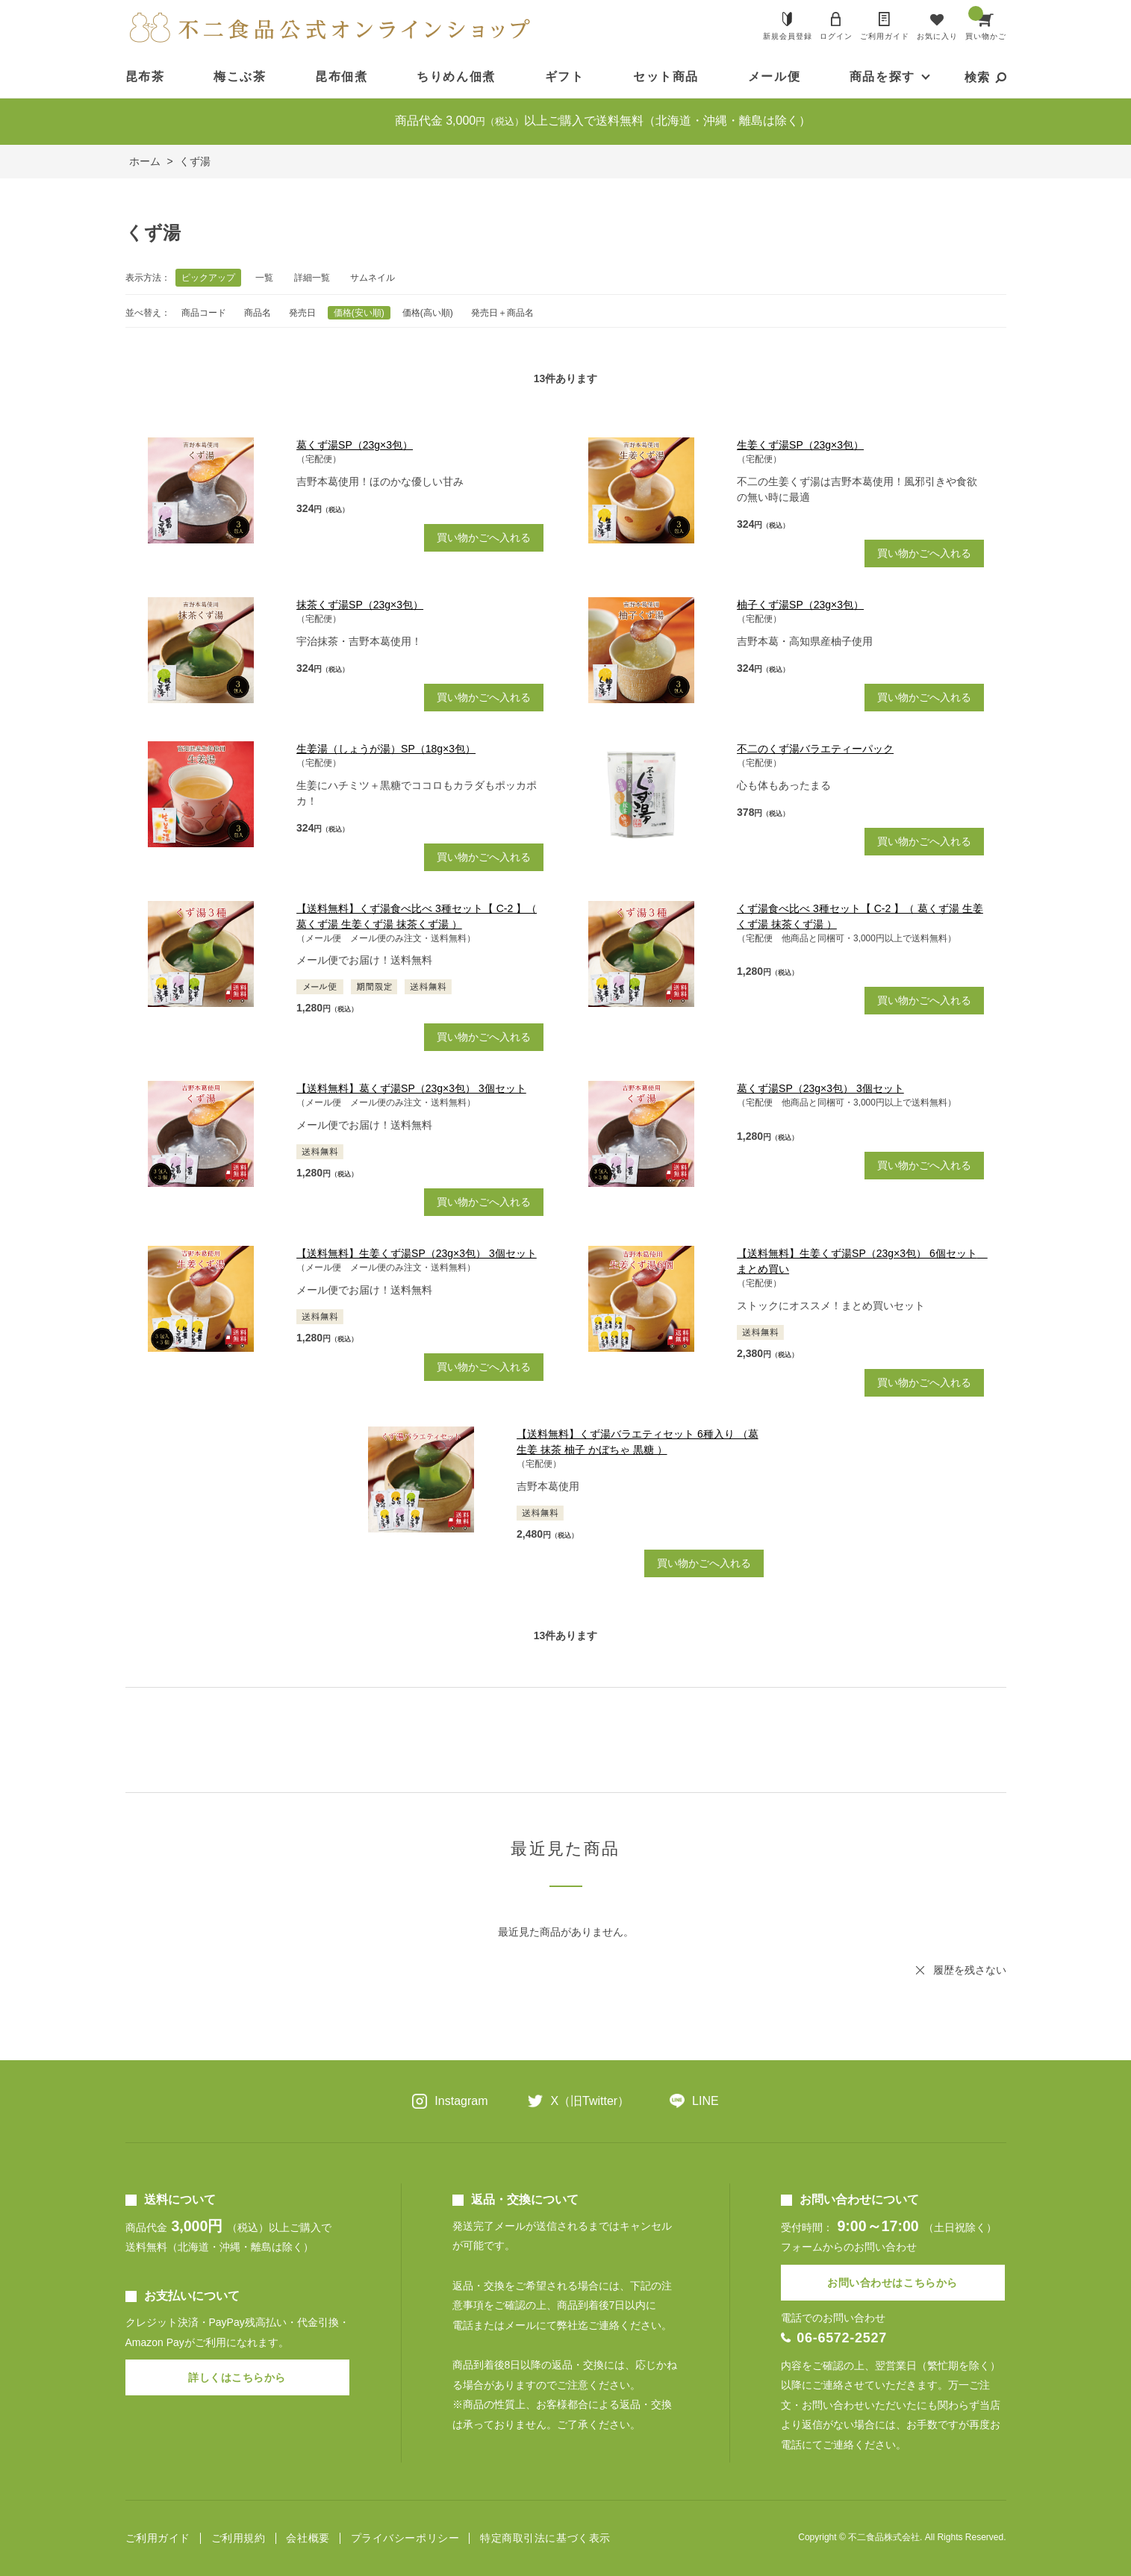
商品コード (203, 313)
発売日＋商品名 (502, 313)
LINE (705, 2101)
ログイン (836, 36)
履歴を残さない (969, 1970)
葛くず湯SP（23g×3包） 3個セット (820, 1088)
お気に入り (937, 36)
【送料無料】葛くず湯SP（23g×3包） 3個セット (411, 1088)
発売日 (302, 313)
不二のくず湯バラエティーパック (815, 749)
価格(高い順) (427, 313)
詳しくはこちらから (237, 2377)
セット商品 (666, 76)
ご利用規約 (238, 2538)
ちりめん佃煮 (456, 76)
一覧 (264, 277)
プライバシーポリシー (405, 2538)
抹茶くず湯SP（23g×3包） (359, 605)
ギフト (565, 76)
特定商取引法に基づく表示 (545, 2538)
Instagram (460, 2101)
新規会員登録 (787, 36)
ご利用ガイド (884, 36)
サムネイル (372, 277)
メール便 (774, 76)
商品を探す (882, 76)
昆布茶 (145, 76)
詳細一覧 (312, 277)
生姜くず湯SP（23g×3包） (800, 445)
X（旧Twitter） (589, 2101)
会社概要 (307, 2538)
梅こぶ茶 (240, 76)
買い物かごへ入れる (484, 537)
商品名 (257, 313)
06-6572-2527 (842, 2337)
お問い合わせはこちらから (892, 2283)
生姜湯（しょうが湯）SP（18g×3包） (386, 749)
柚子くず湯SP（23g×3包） (800, 605)
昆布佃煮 (341, 76)
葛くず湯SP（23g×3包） (354, 445)
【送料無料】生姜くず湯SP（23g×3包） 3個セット (416, 1253)
